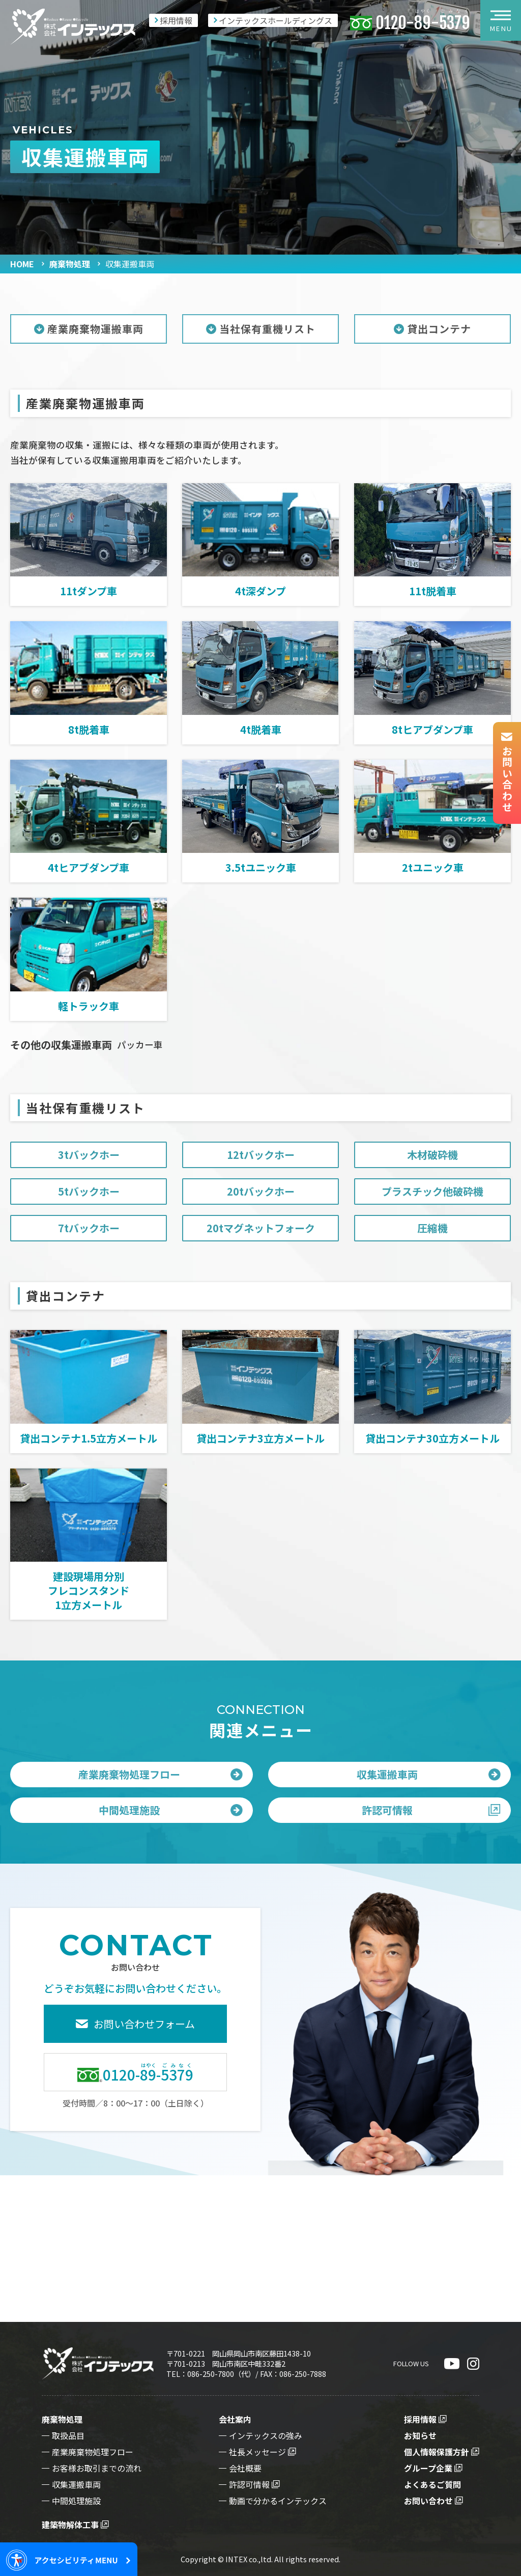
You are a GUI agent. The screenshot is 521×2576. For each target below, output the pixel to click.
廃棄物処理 (69, 264)
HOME (22, 264)
